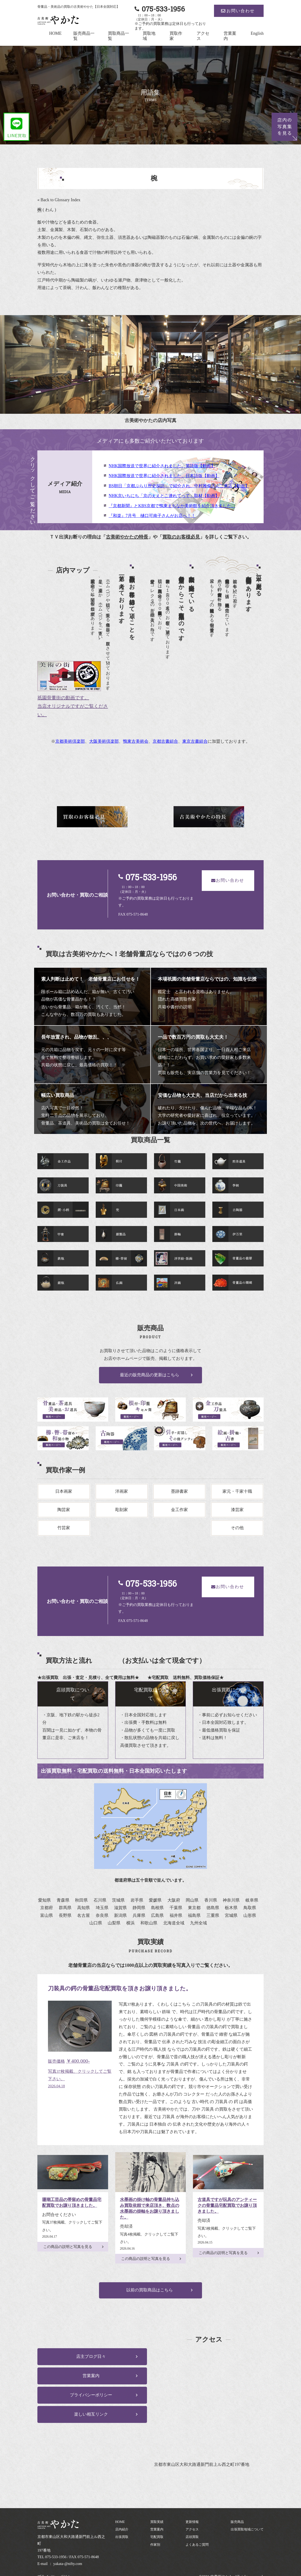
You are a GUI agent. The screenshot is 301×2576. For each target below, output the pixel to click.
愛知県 (44, 1882)
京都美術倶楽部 (70, 741)
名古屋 (83, 1898)
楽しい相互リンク (91, 2400)
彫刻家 (59, 1510)
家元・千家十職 (196, 1492)
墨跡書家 (150, 1492)
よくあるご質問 (197, 2530)
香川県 (210, 1882)
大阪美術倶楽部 (104, 741)
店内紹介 (121, 2515)
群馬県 (65, 1890)
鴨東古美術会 (135, 741)
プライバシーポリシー (91, 2380)
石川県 (100, 1882)
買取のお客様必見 (181, 536)
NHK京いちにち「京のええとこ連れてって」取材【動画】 (164, 495)
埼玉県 (102, 1890)
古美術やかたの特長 (127, 536)
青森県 (63, 1882)
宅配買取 (156, 2522)
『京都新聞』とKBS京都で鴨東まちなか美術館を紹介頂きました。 (172, 505)
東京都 (194, 1890)
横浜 (130, 1905)
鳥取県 (249, 1890)
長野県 (65, 1898)
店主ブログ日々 (91, 2342)
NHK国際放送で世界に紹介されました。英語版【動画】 (162, 466)
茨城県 (118, 1882)
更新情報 (192, 2507)
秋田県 (81, 1882)
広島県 (157, 1898)
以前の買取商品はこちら (149, 2275)
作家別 (155, 2530)
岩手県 (137, 1882)
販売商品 (237, 2507)
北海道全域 (173, 1905)
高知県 (83, 1890)
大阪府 (173, 1882)
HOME (55, 33)
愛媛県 (155, 1882)
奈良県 (102, 1898)
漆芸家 (150, 1510)
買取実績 (156, 2507)
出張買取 (121, 2522)
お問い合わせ (240, 10)
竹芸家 (196, 1510)
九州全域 (198, 1905)
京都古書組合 (165, 741)
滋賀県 (120, 1890)
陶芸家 (241, 1492)
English (257, 33)
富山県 (46, 1898)
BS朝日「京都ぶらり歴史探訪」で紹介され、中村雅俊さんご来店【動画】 (179, 485)
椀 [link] (39, 209)
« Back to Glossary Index (58, 199)
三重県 (212, 1898)
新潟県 (120, 1898)
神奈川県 (231, 1882)
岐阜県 (252, 1882)
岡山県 (192, 1882)
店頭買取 (192, 2522)
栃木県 (231, 1890)
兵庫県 (139, 1898)
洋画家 (105, 1492)
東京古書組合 (195, 741)
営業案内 (91, 2361)
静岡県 (139, 1890)
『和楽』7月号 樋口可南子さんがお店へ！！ (152, 515)
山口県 (95, 1905)
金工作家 (104, 1510)
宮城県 (231, 1898)
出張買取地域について (247, 2515)
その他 (241, 1510)
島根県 (157, 1890)
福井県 (176, 1898)
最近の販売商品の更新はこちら (149, 1375)
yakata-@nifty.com (67, 2549)
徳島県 (212, 1890)
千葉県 (176, 1890)
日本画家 (59, 1492)
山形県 (249, 1898)
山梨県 (114, 1905)
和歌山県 (148, 1905)
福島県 (194, 1898)
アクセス (192, 2515)
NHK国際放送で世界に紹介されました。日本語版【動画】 (164, 475)
